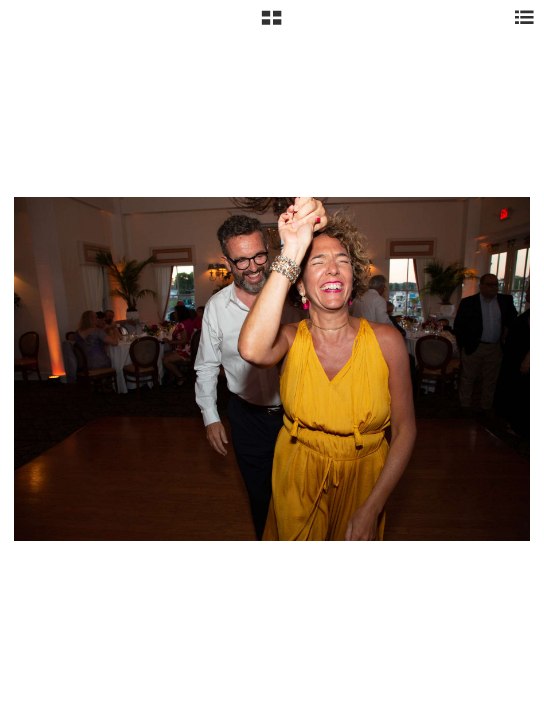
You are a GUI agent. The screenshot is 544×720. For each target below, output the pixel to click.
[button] (271, 25)
